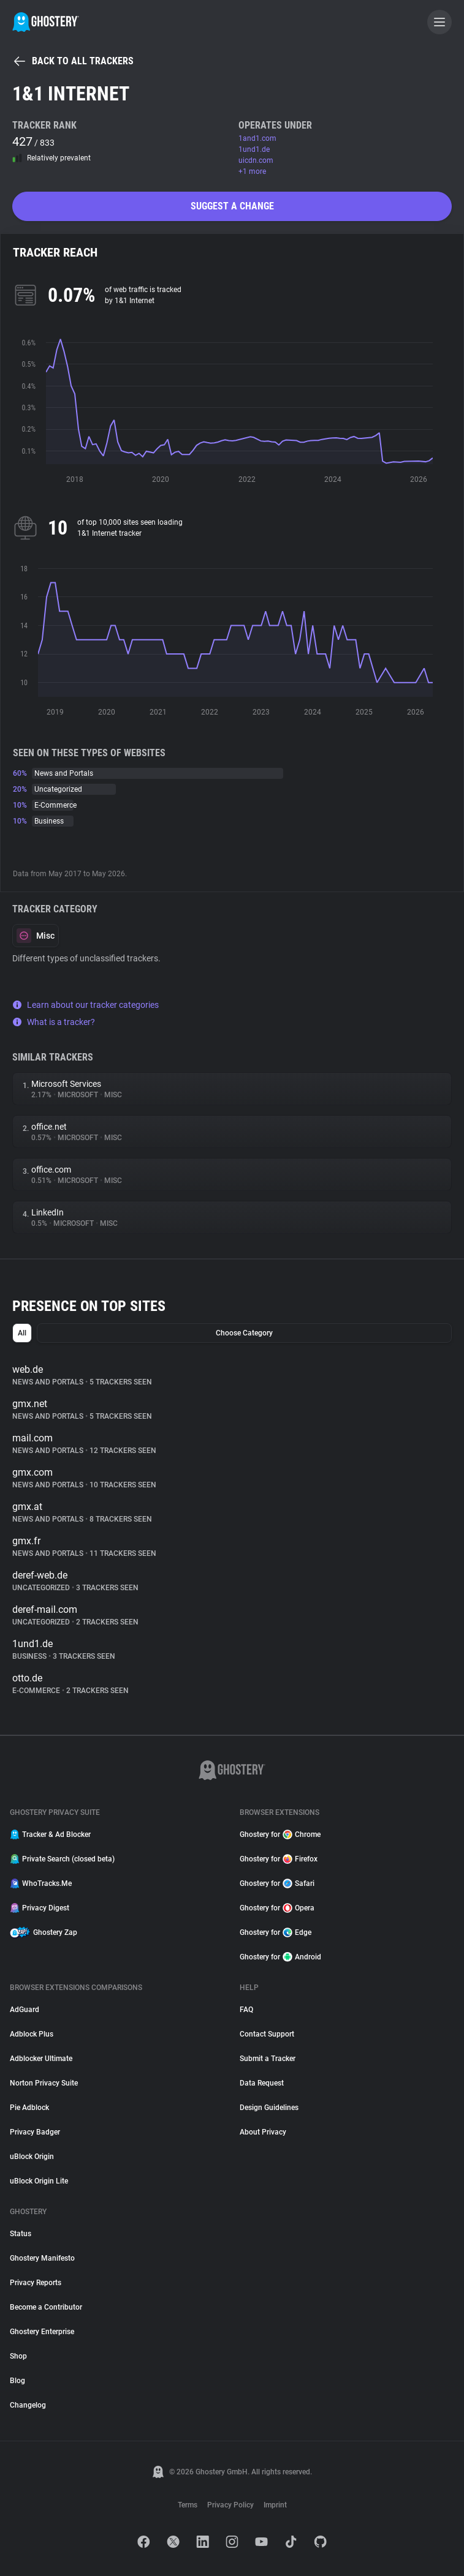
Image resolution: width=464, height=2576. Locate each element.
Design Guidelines (269, 2107)
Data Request (262, 2083)
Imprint (275, 2505)
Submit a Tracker (267, 2058)
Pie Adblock (29, 2107)
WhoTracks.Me (41, 1883)
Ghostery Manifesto (42, 2258)
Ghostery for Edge (275, 1932)
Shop (18, 2356)
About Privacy (263, 2132)
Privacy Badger (35, 2132)
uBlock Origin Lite (39, 2181)
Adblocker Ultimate (41, 2058)
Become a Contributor (46, 2307)
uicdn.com (255, 160)
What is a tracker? (53, 1022)
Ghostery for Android (280, 1957)
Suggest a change (232, 206)
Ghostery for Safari (277, 1883)
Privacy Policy (230, 2505)
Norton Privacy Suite (44, 2083)
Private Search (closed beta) (62, 1859)
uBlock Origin (32, 2156)
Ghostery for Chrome (280, 1834)
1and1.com (257, 138)
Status (20, 2233)
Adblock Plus (31, 2034)
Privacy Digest (39, 1908)
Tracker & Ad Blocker (50, 1834)
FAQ (246, 2009)
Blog (17, 2380)
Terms (187, 2505)
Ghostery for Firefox (279, 1859)
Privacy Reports (35, 2282)
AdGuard (24, 2009)
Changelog (28, 2405)
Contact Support (267, 2034)
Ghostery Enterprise (42, 2331)
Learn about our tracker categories (85, 1005)
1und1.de (254, 149)
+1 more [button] (252, 171)
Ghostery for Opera (277, 1908)
